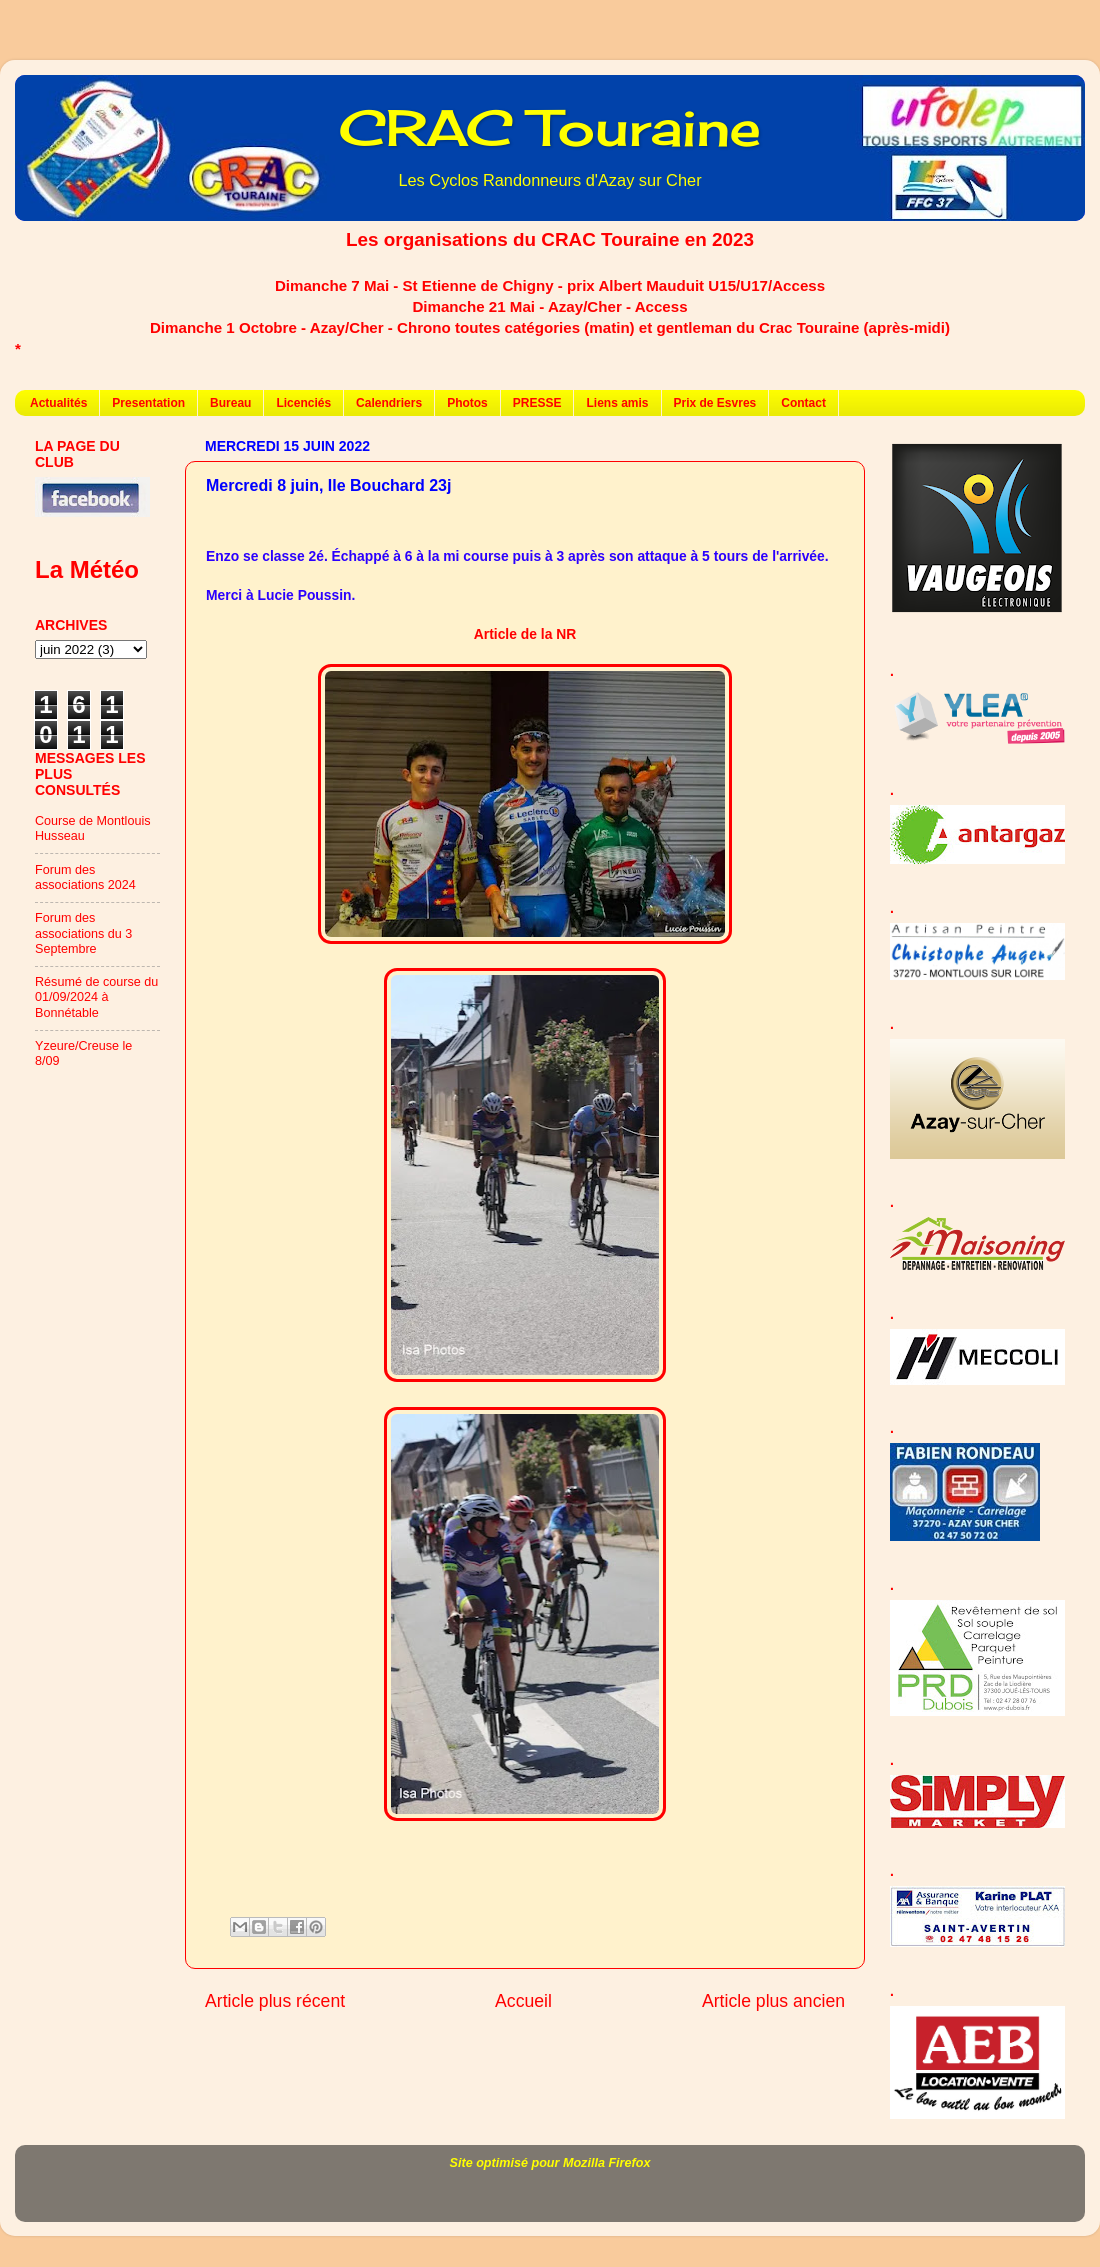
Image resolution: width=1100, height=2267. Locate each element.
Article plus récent (275, 2001)
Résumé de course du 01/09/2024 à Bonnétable (96, 997)
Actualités (58, 403)
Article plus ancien (773, 2001)
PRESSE (537, 403)
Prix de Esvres (715, 403)
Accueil (523, 2001)
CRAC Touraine (550, 127)
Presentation (148, 403)
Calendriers (389, 403)
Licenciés (303, 403)
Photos (467, 403)
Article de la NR (525, 634)
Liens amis (617, 403)
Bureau (230, 403)
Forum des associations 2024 (85, 877)
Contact (803, 403)
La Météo (87, 569)
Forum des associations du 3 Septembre (83, 933)
